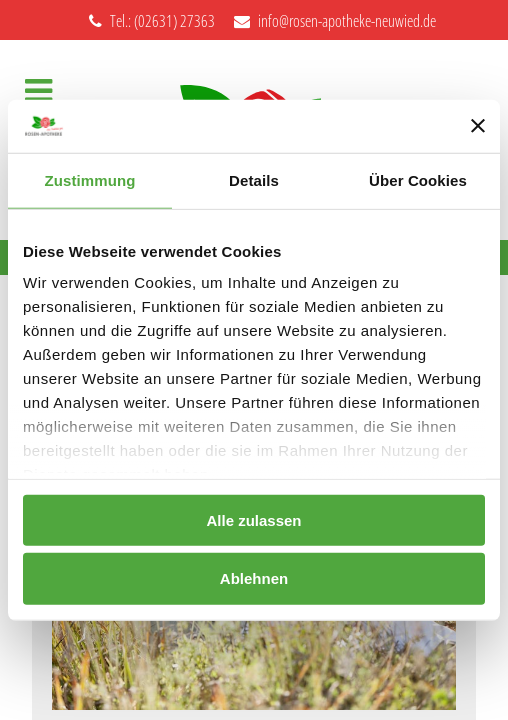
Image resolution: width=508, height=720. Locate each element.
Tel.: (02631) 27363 (152, 21)
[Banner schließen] (478, 126)
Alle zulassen (253, 519)
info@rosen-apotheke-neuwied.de (335, 21)
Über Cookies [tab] (418, 179)
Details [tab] (254, 179)
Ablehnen (254, 578)
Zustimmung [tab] (90, 179)
